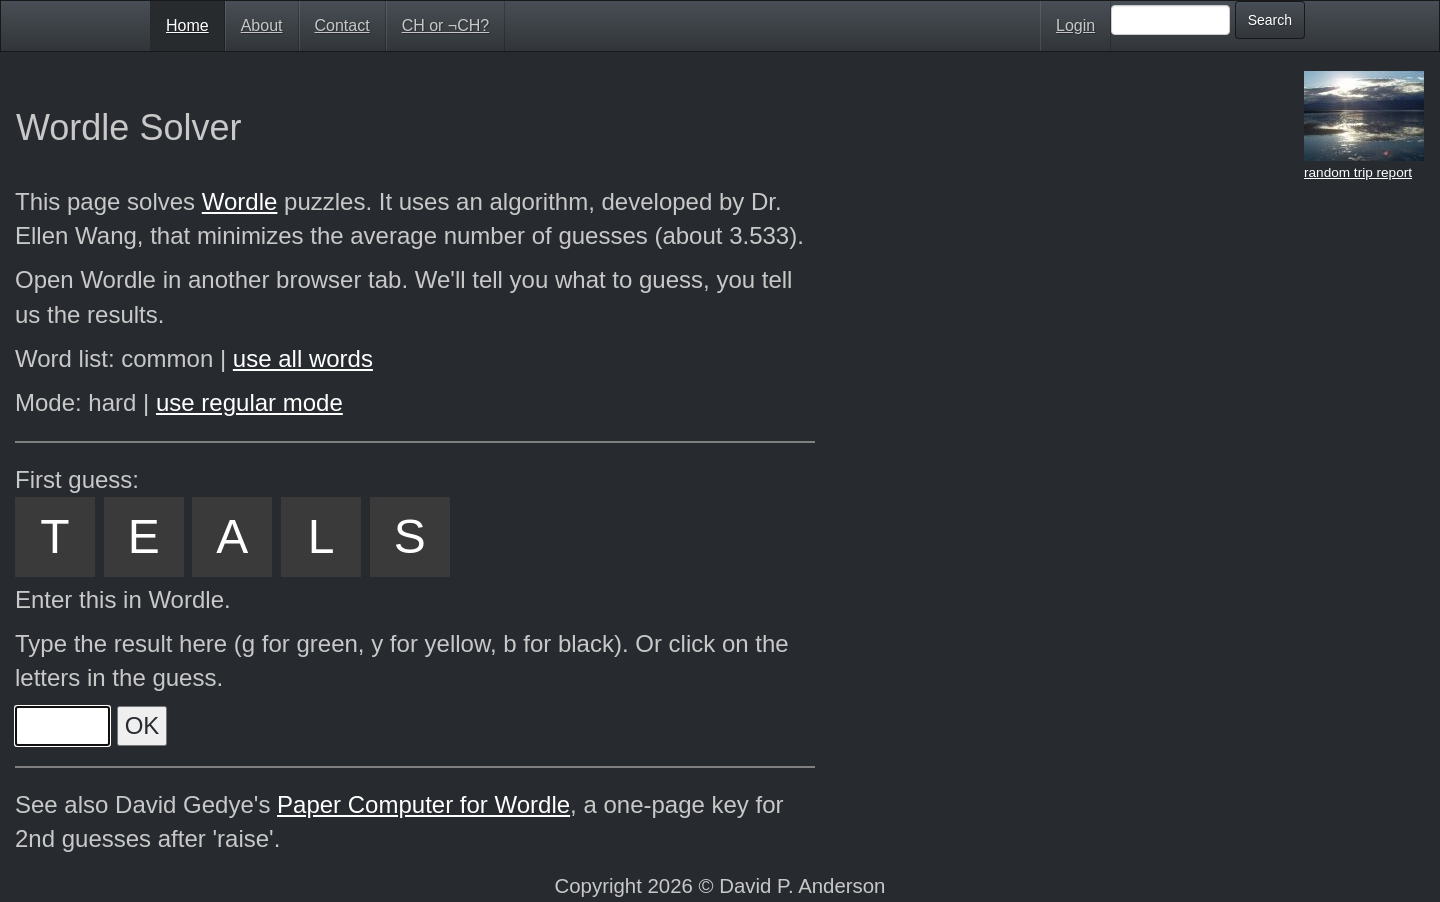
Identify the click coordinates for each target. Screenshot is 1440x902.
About (262, 25)
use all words (303, 358)
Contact (342, 25)
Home (187, 25)
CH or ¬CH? (446, 25)
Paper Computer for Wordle (423, 804)
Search (1270, 20)
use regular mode (249, 402)
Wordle (240, 201)
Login (1075, 25)
